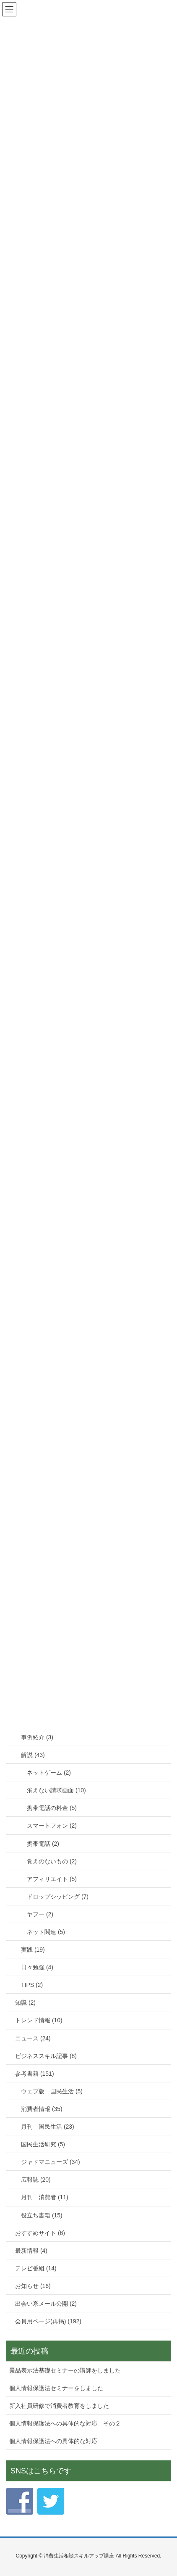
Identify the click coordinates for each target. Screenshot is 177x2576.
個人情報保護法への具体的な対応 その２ (65, 2423)
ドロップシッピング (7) (57, 1896)
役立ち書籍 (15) (41, 2215)
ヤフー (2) (40, 1914)
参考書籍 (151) (34, 2073)
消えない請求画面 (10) (56, 1790)
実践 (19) (33, 1949)
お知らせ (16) (33, 2286)
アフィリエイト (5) (52, 1879)
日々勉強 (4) (37, 1967)
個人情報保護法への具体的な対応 (53, 2441)
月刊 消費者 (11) (44, 2197)
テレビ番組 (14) (36, 2268)
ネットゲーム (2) (49, 1772)
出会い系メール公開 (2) (46, 2303)
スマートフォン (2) (52, 1825)
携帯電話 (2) (43, 1843)
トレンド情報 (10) (38, 2020)
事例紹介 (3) (37, 1737)
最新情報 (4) (31, 2250)
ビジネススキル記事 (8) (46, 2056)
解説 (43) (33, 1755)
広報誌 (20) (36, 2179)
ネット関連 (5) (46, 1932)
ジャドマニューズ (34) (50, 2162)
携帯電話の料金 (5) (52, 1808)
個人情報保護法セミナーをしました (56, 2388)
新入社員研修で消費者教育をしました (59, 2405)
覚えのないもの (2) (52, 1861)
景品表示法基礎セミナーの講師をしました (65, 2370)
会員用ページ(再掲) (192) (48, 2321)
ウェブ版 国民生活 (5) (52, 2091)
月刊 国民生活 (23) (47, 2126)
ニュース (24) (33, 2038)
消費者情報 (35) (41, 2109)
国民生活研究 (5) (43, 2144)
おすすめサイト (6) (40, 2233)
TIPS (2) (32, 1985)
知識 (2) (25, 2002)
